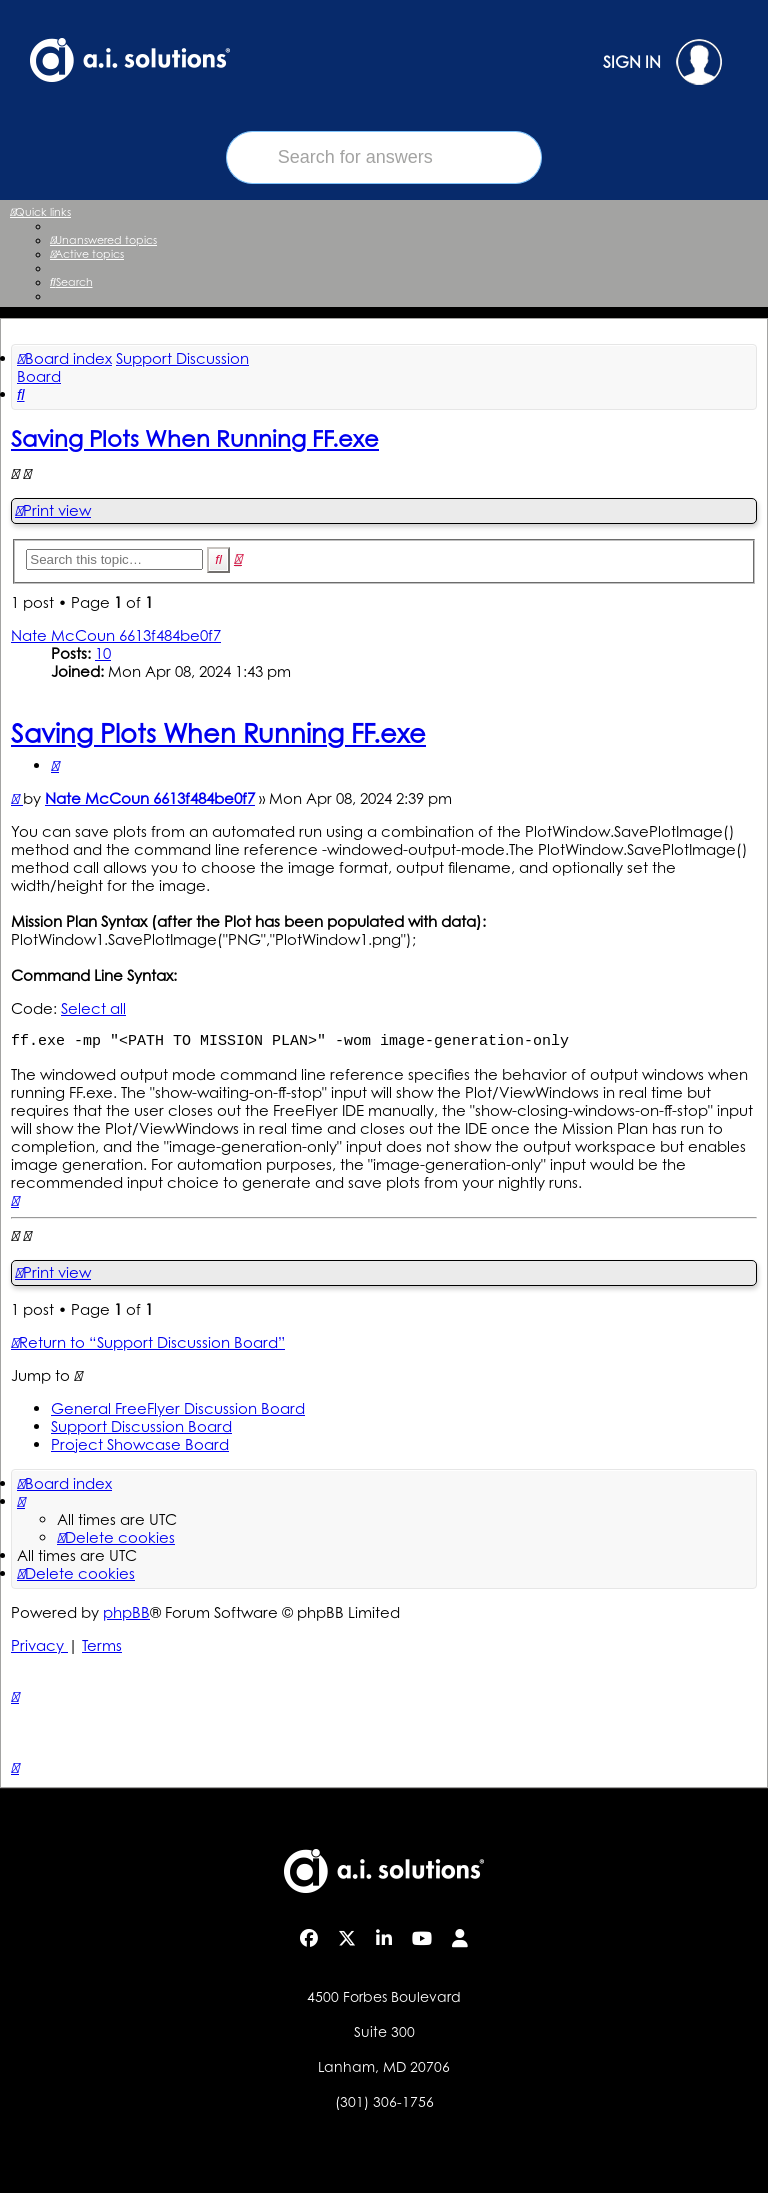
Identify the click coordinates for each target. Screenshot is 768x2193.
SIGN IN (662, 62)
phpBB (126, 1612)
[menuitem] (103, 240)
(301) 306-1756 (384, 2101)
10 (103, 653)
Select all (93, 1008)
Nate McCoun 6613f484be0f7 (116, 635)
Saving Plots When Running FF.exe (195, 438)
